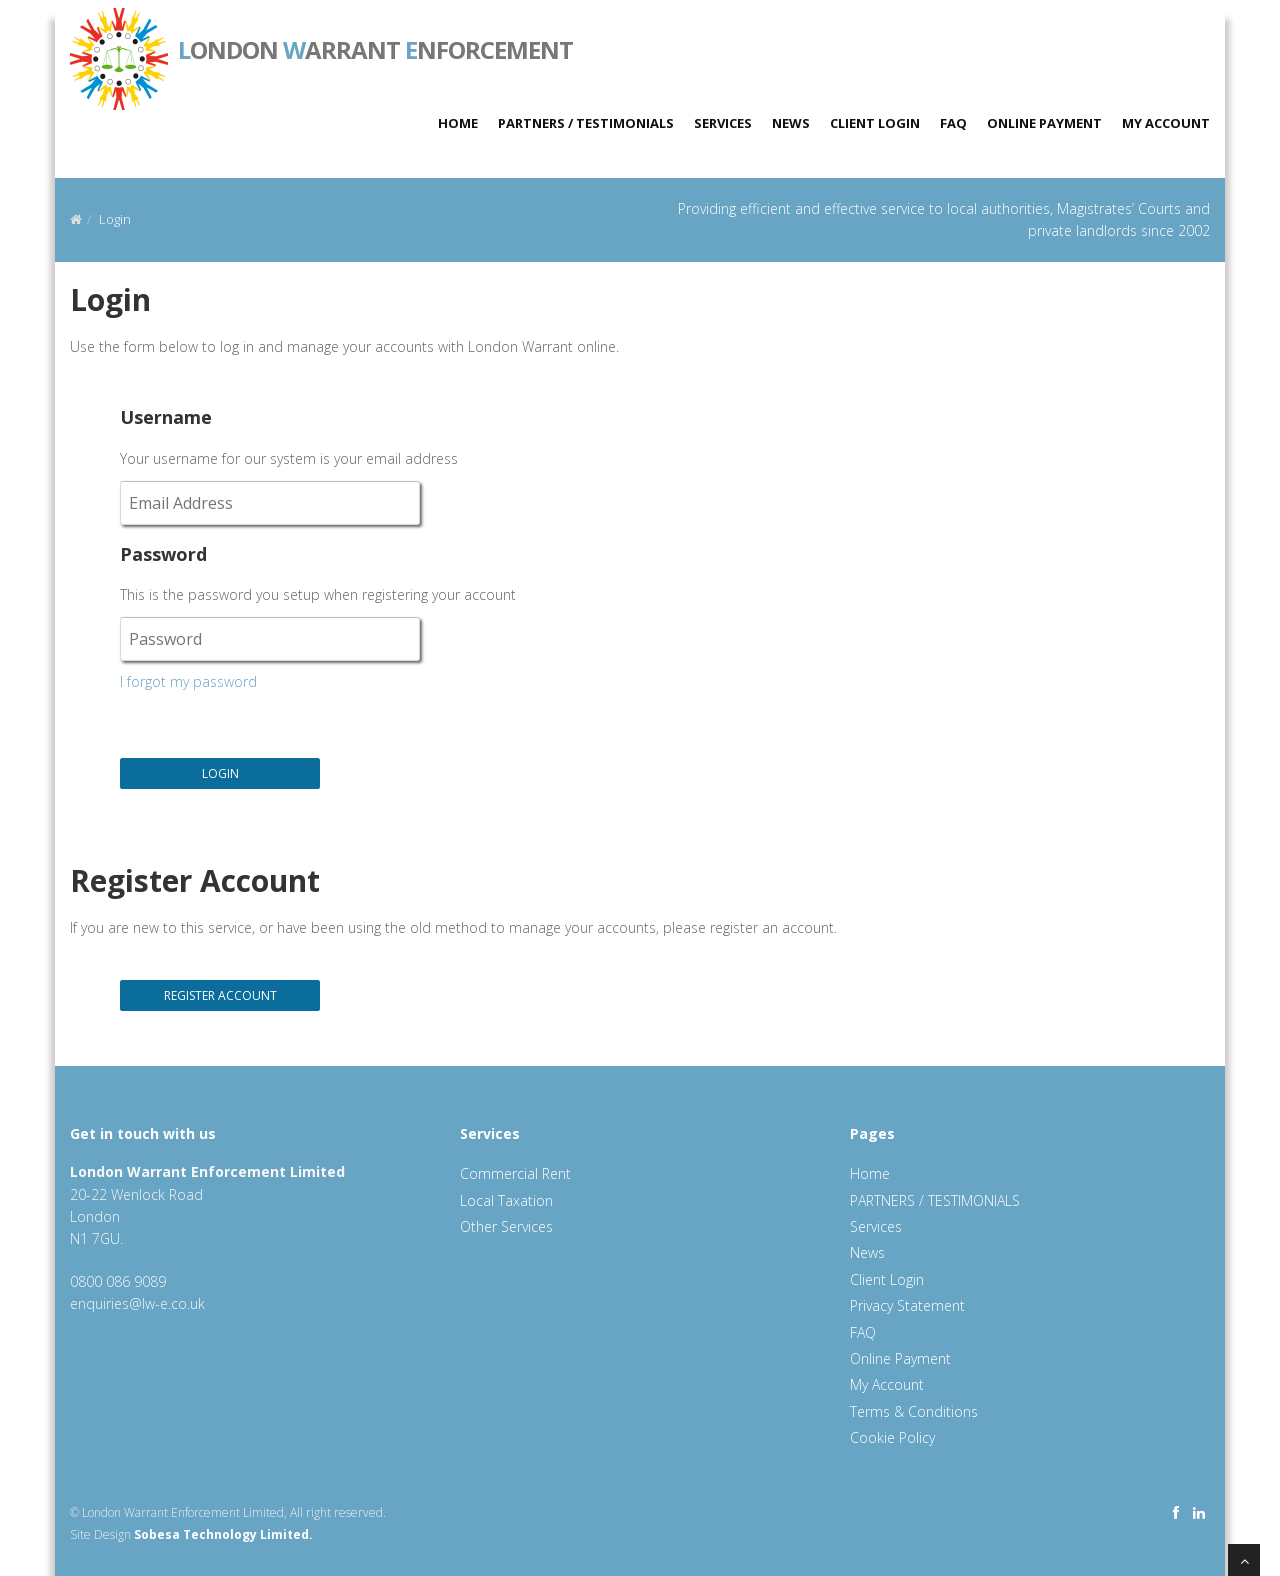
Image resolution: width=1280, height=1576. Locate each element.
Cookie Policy (892, 1437)
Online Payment (1044, 123)
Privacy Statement (907, 1305)
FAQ (953, 123)
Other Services (506, 1226)
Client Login (875, 123)
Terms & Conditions (914, 1411)
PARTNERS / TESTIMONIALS (586, 123)
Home (458, 123)
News (791, 123)
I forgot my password (188, 681)
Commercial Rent (515, 1173)
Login (115, 219)
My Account (1166, 123)
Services (723, 123)
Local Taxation (506, 1200)
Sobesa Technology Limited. (223, 1534)
